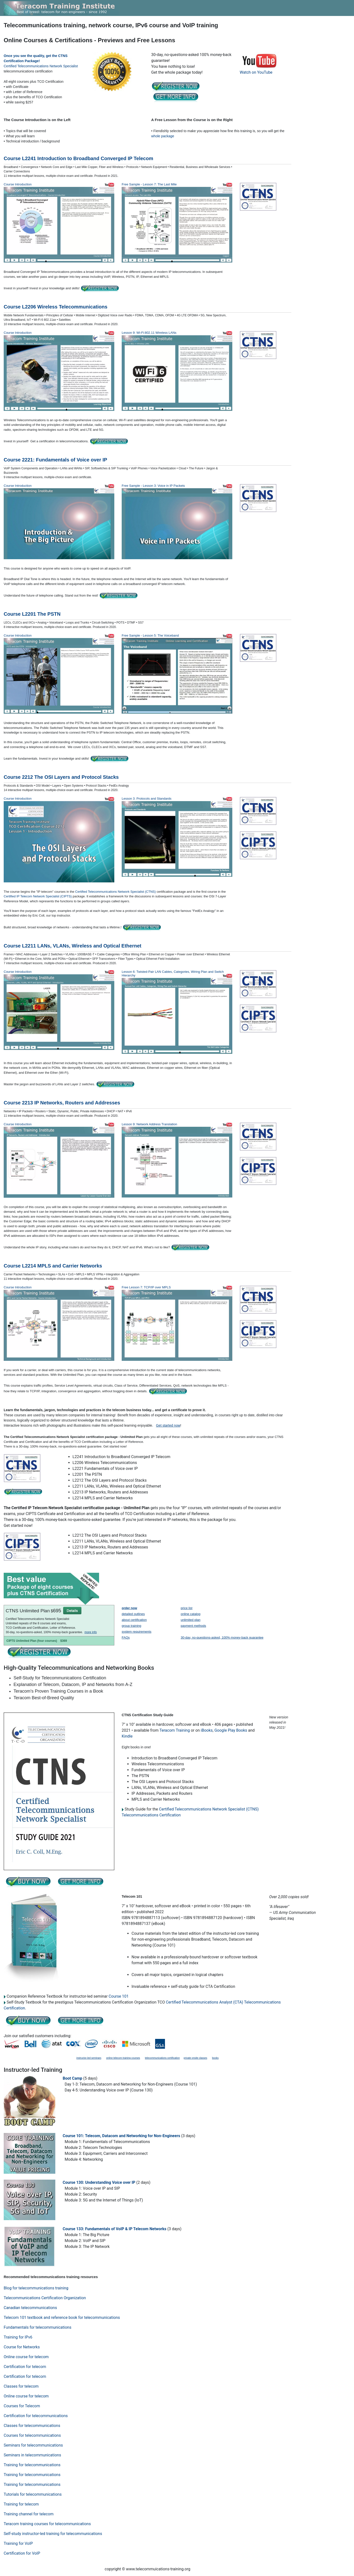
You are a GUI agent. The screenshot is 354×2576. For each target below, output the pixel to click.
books (215, 2058)
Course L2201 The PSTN (32, 614)
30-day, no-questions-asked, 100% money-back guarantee (222, 1637)
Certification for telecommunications (36, 2415)
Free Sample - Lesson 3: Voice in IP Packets (153, 485)
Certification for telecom (25, 2366)
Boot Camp (72, 2078)
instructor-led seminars (88, 2058)
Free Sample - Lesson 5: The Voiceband (150, 635)
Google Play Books (230, 1730)
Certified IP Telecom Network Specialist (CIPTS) (38, 896)
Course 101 (119, 1996)
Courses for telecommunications (32, 2435)
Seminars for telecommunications (33, 2445)
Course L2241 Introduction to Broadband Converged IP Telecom (78, 158)
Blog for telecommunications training (36, 2288)
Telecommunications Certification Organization (45, 2298)
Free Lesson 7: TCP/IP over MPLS (146, 1287)
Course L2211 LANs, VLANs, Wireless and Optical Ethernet (72, 945)
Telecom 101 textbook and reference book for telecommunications (62, 2317)
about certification (134, 1620)
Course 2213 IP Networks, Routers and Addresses (62, 1102)
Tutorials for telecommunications (33, 2494)
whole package (162, 136)
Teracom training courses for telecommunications (47, 2523)
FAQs (126, 1637)
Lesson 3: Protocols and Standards (146, 798)
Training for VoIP (18, 2543)
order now (129, 1608)
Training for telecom (21, 2504)
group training (131, 1626)
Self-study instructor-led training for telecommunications (53, 2533)
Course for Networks (22, 2347)
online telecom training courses (123, 2058)
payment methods (193, 1626)
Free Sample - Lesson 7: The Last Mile (149, 184)
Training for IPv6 (18, 2337)
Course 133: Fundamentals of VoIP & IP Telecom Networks (114, 2229)
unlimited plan (190, 1620)
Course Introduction (17, 184)
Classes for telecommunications (32, 2425)
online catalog (190, 1614)
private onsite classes (195, 2058)
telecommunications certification (162, 2058)
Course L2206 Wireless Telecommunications (55, 306)
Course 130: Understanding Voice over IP (99, 2182)
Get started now (168, 1425)
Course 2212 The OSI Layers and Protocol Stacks (61, 777)
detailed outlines (133, 1614)
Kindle (127, 1736)
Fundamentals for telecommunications (37, 2327)
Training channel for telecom (29, 2514)
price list (186, 1608)
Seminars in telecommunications (32, 2455)
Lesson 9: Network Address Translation (149, 1124)
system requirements (136, 1631)
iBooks (207, 1730)
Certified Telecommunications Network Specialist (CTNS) (115, 891)
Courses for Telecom (22, 2406)
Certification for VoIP (22, 2553)
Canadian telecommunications (30, 2307)
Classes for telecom (21, 2386)
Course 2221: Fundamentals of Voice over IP (55, 459)
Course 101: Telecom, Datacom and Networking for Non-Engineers (121, 2135)
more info (91, 1632)
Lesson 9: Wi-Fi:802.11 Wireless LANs (149, 332)
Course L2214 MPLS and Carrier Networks (53, 1265)
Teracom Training (175, 1730)
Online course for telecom (26, 2356)
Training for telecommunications (32, 2465)
